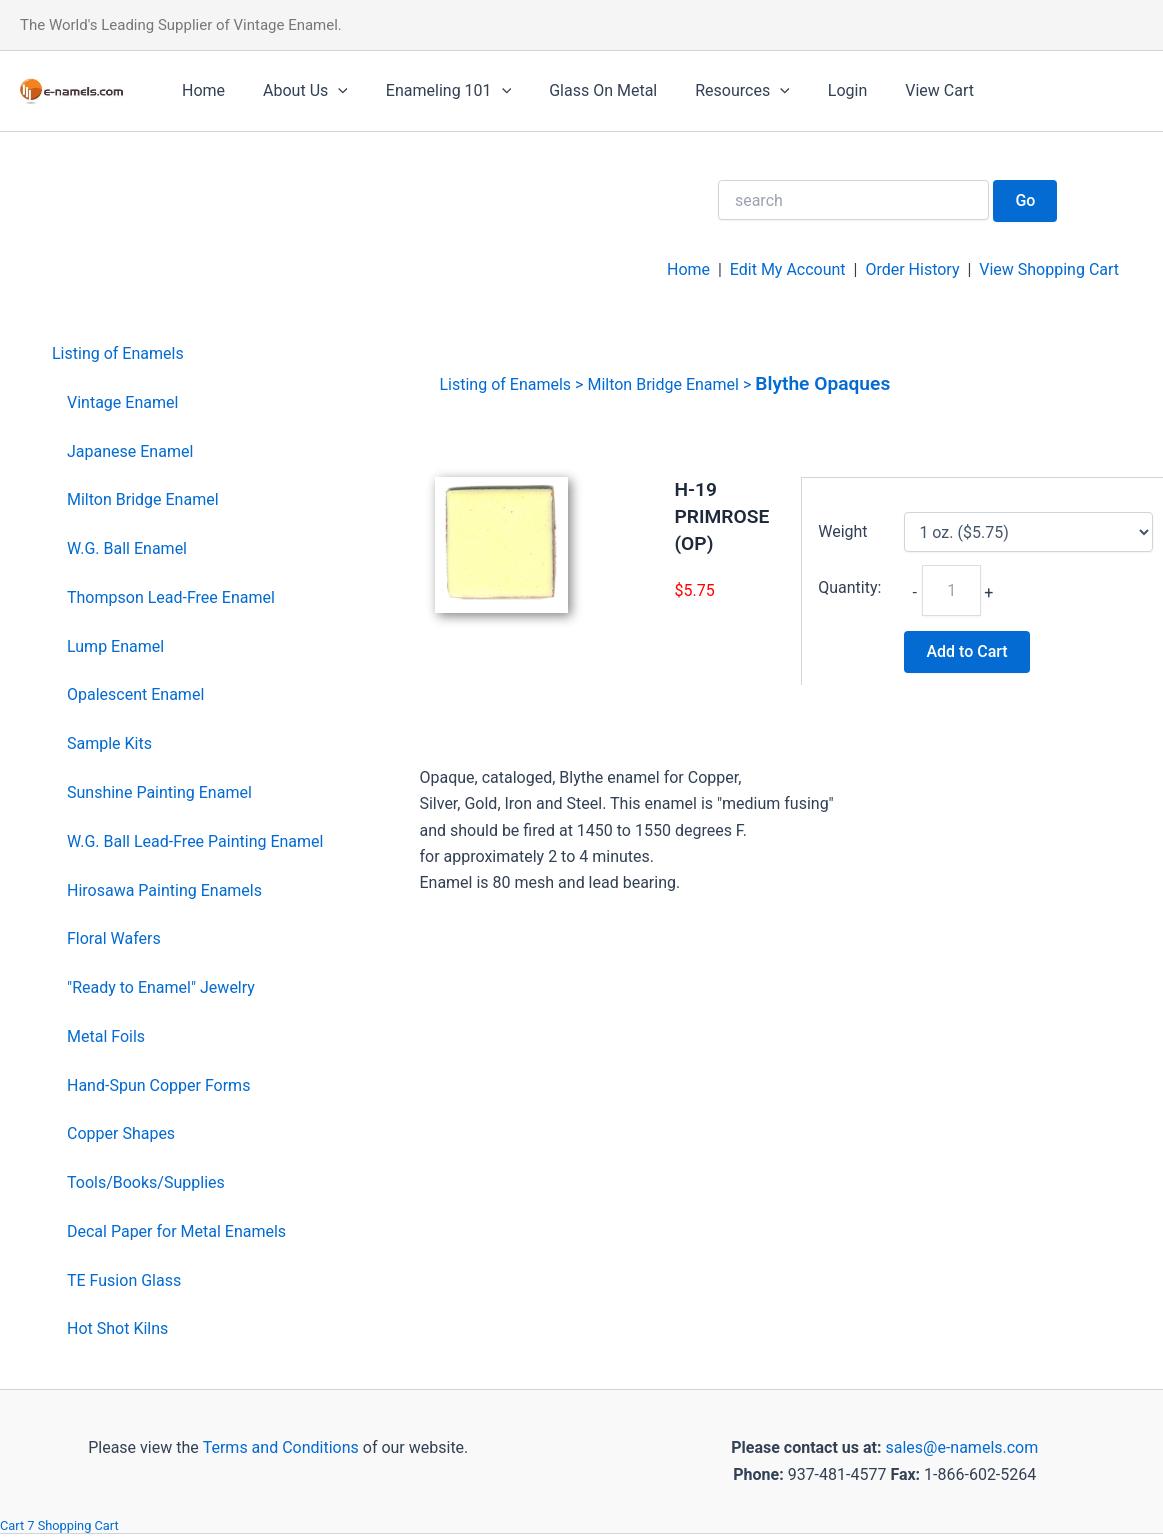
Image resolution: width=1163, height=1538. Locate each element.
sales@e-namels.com (961, 1447)
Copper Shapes (121, 1133)
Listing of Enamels (118, 353)
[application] (329, 91)
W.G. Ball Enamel (127, 548)
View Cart (900, 90)
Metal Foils (106, 1036)
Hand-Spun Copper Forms (158, 1085)
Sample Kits (109, 743)
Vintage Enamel (122, 402)
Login (814, 90)
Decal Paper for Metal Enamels (176, 1231)
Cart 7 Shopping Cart (59, 1525)
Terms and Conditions (279, 1447)
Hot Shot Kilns (117, 1328)
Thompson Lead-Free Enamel (171, 597)
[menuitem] (187, 354)
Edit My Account (788, 269)
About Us (296, 91)
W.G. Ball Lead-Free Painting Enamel (195, 841)
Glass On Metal (582, 90)
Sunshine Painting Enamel (159, 792)
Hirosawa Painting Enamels (164, 890)
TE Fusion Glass (124, 1280)
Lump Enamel (115, 646)
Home (200, 90)
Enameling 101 (433, 91)
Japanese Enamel (130, 451)
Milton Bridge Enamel (143, 499)
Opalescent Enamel (135, 694)
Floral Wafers (114, 938)
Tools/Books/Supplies (146, 1182)
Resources (715, 91)
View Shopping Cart (1049, 269)
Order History (912, 269)
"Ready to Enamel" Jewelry (161, 987)
